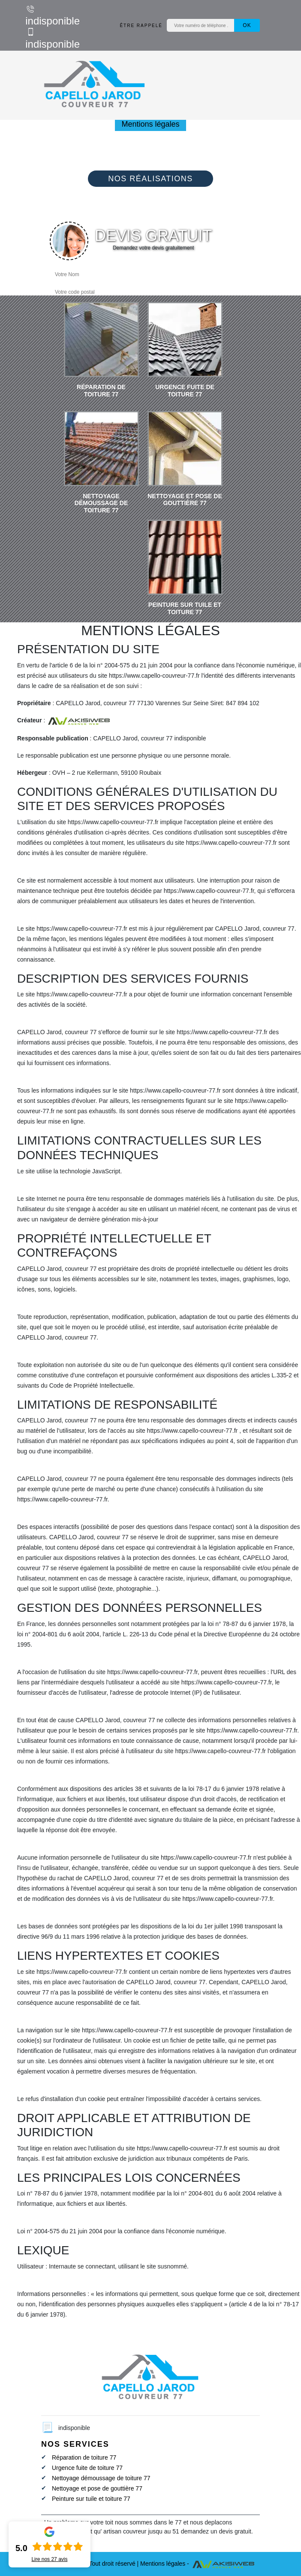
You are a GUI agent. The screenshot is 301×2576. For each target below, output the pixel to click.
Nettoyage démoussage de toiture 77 (101, 2478)
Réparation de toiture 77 (84, 2457)
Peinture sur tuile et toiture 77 (91, 2498)
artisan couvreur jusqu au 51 (141, 2531)
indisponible (52, 15)
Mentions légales (162, 2563)
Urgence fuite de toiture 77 (87, 2467)
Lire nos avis (49, 2559)
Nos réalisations (150, 178)
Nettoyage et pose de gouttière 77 (97, 2488)
